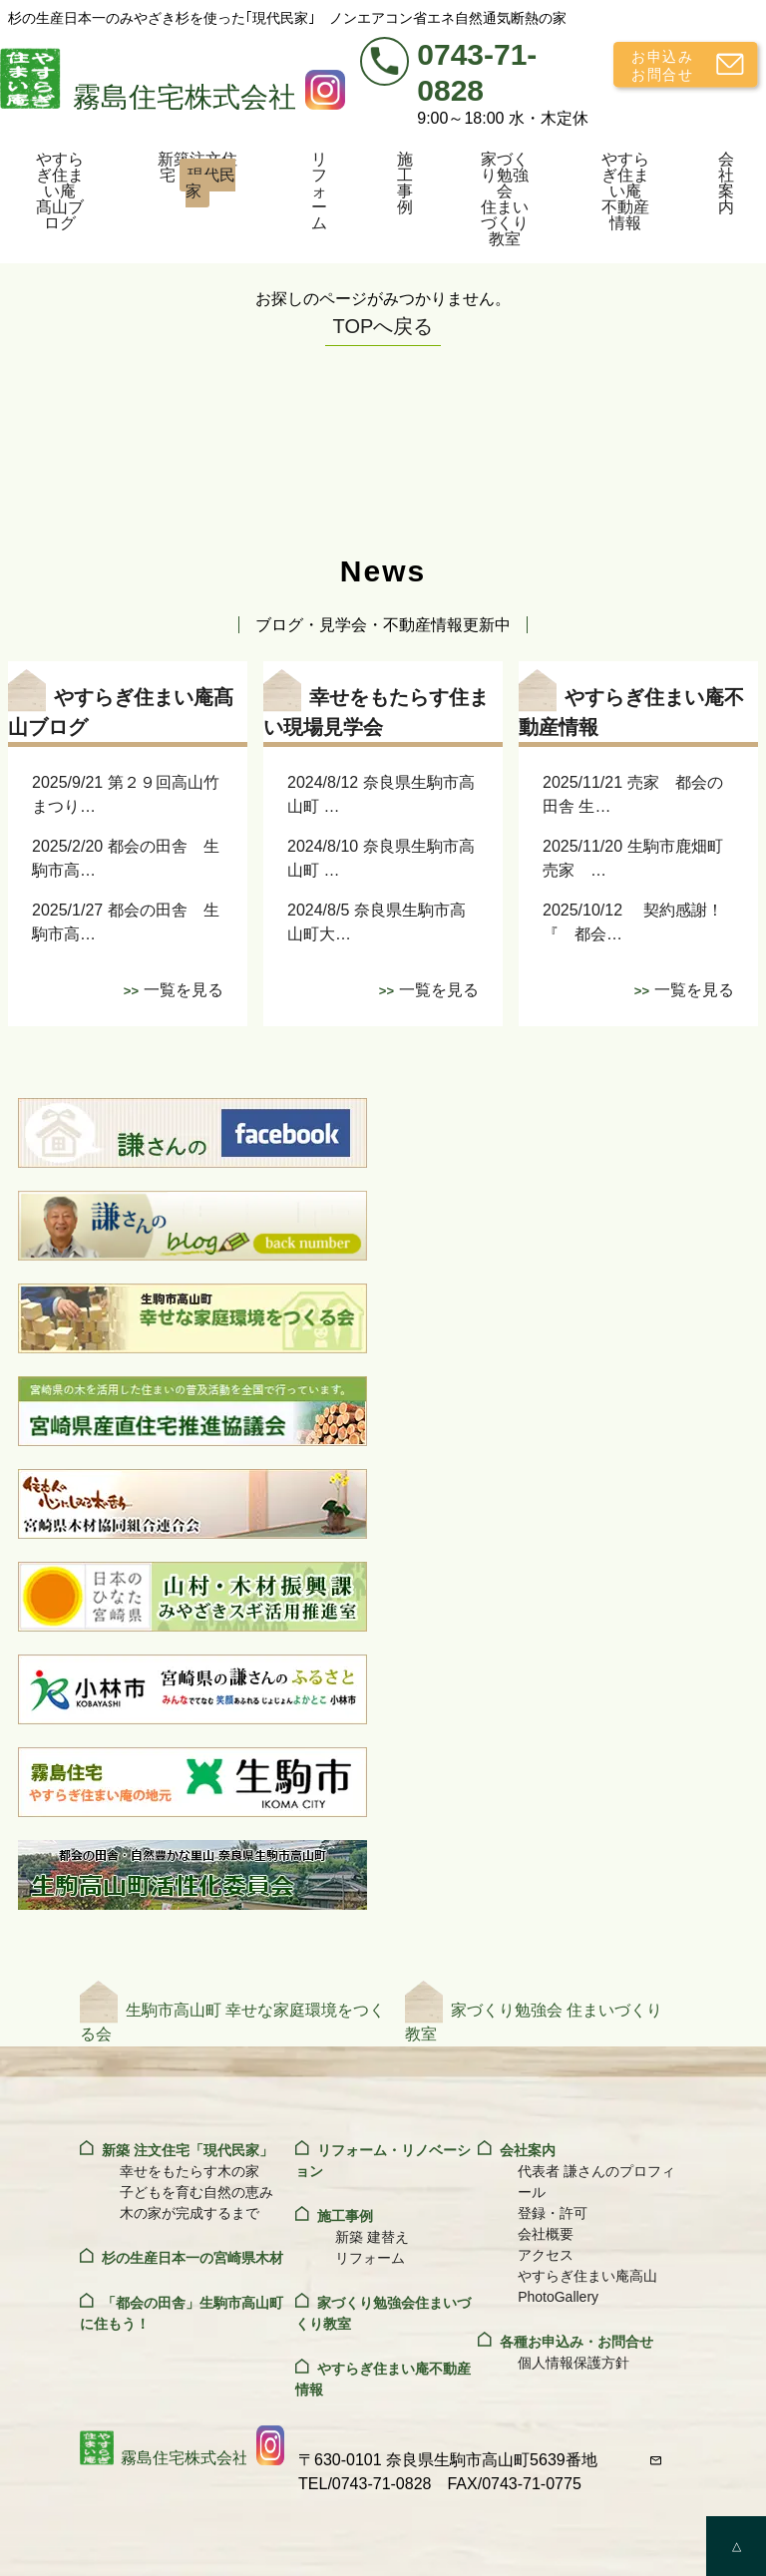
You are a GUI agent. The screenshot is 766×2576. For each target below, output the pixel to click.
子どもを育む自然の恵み (196, 2192)
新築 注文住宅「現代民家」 (187, 2150)
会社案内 (726, 183)
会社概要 (546, 2234)
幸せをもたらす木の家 (189, 2171)
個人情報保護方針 (573, 2363)
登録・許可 (552, 2213)
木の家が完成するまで (189, 2213)
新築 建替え (372, 2237)
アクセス (546, 2255)
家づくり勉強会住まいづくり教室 (505, 199)
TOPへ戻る (383, 326)
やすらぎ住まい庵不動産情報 (625, 191)
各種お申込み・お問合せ (576, 2342)
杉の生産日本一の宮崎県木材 (192, 2258)
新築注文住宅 (197, 179)
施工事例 (405, 183)
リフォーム (319, 191)
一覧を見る (183, 989)
